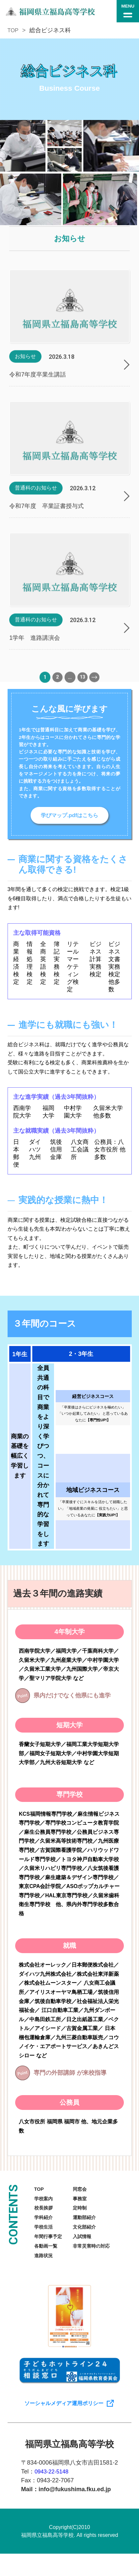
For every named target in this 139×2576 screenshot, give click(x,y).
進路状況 (44, 2268)
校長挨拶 (44, 2217)
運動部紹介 (90, 2227)
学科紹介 (44, 2227)
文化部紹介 (90, 2237)
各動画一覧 (47, 2258)
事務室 (85, 2206)
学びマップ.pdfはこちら (69, 820)
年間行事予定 (50, 2248)
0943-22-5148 (53, 2493)
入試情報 (87, 2248)
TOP (14, 30)
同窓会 (85, 2196)
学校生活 (44, 2237)
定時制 (85, 2217)
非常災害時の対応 (98, 2258)
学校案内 (44, 2206)
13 (82, 691)
